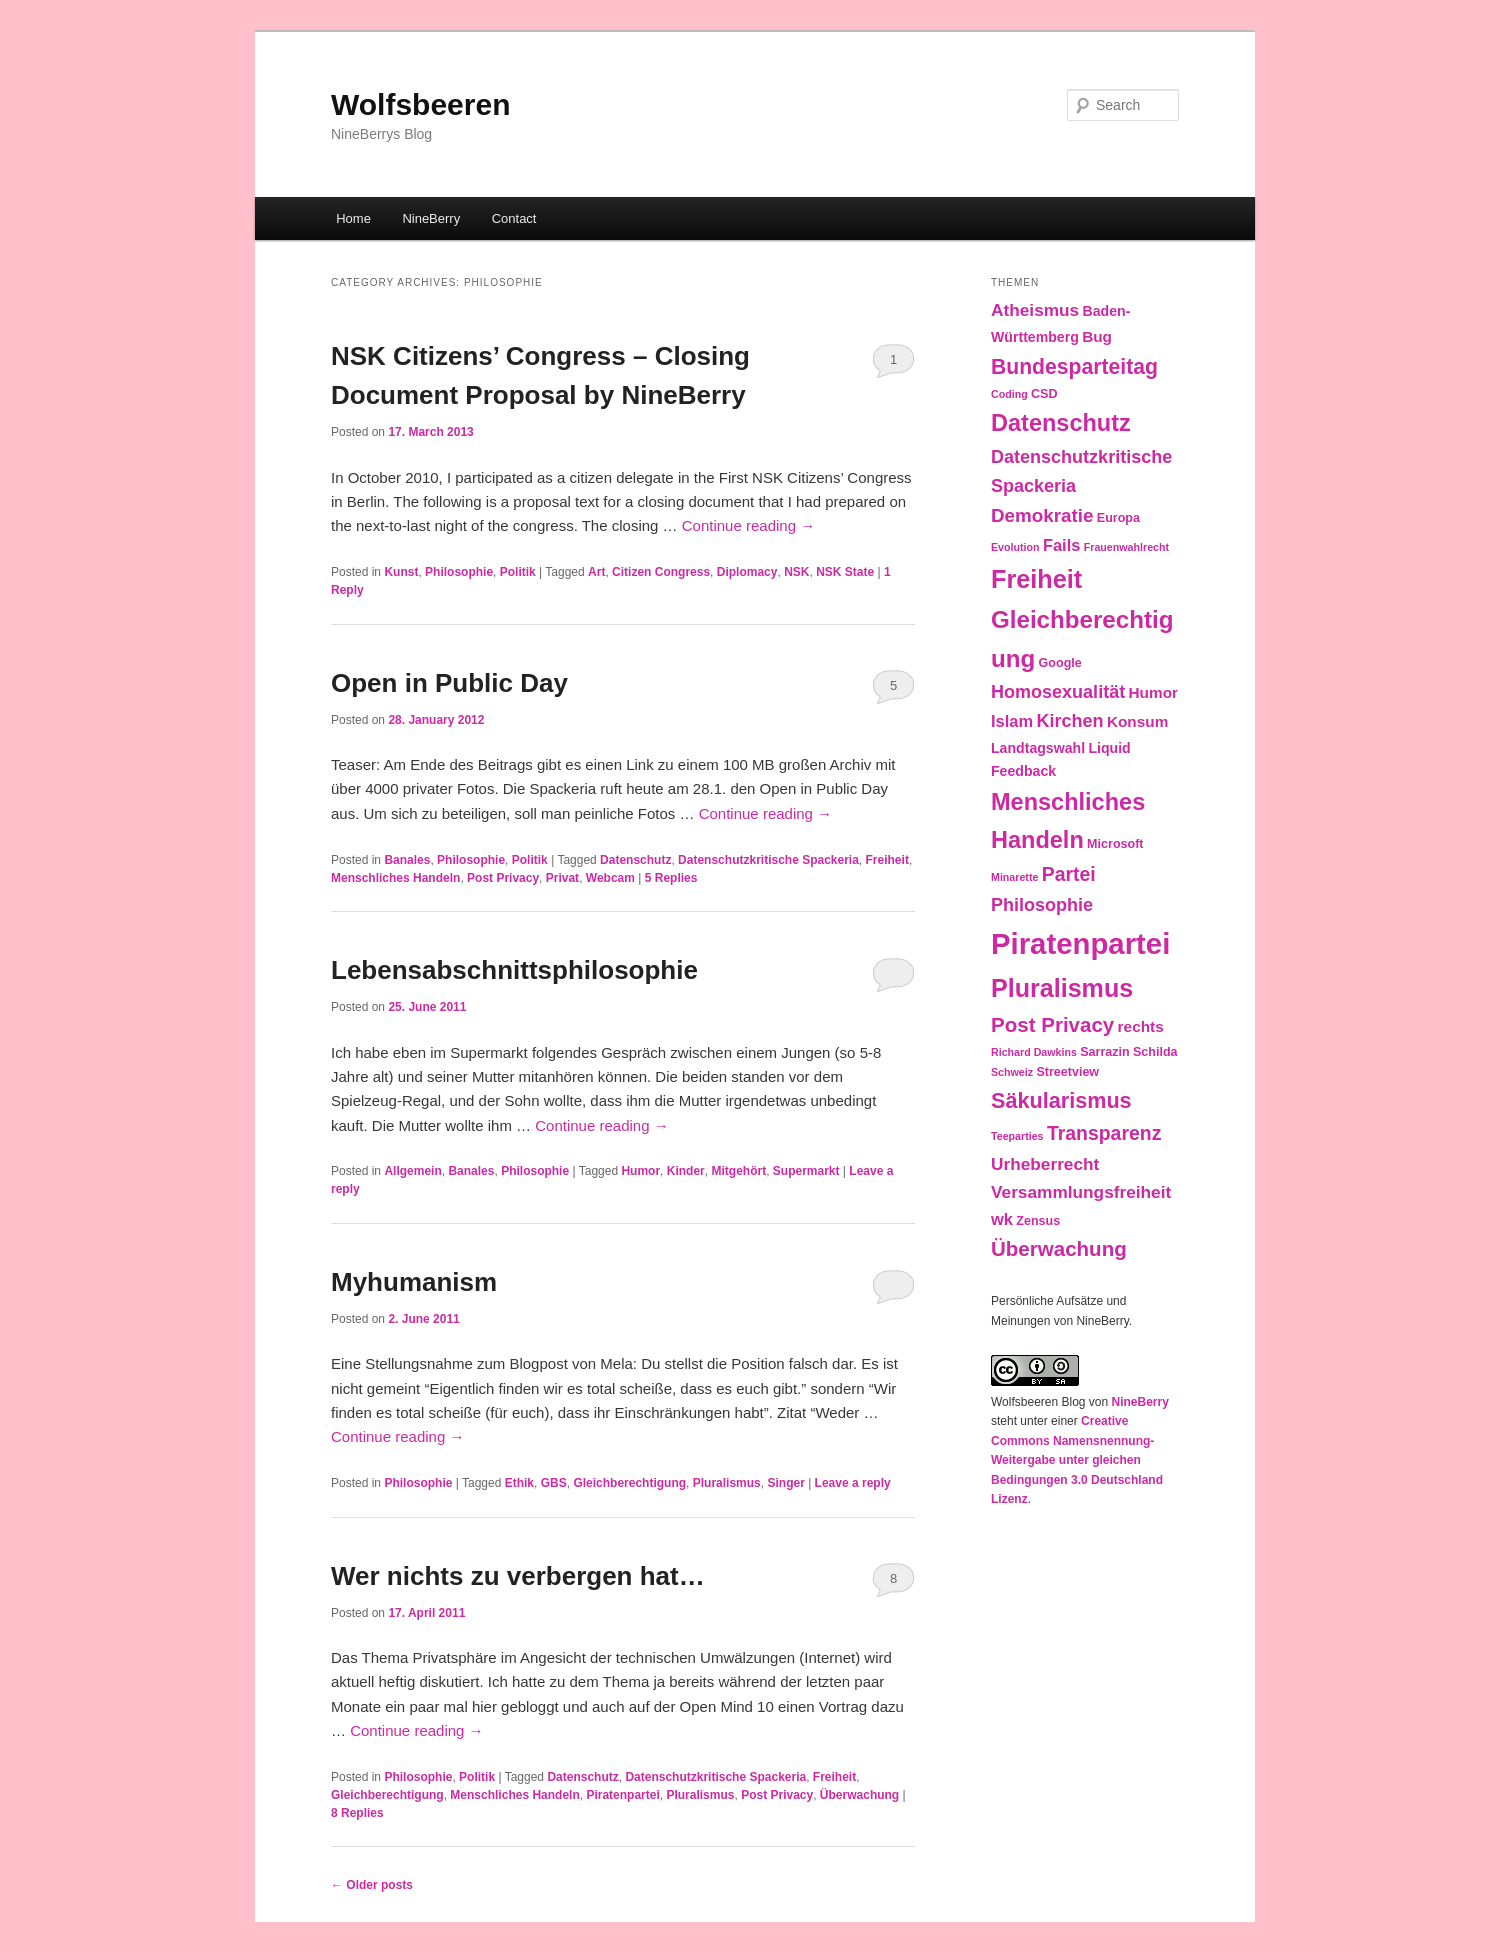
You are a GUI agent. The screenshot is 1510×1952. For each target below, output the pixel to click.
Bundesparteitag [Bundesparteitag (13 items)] (1074, 366)
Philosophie (459, 572)
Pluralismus (727, 1483)
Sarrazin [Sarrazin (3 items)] (1104, 1052)
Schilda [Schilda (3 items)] (1155, 1052)
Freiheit (887, 860)
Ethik (519, 1483)
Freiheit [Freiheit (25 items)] (1036, 579)
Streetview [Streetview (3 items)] (1067, 1072)
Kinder (686, 1171)
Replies (671, 878)
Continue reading (748, 525)
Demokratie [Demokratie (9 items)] (1042, 515)
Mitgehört (738, 1171)
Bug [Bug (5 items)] (1097, 336)
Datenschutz (635, 860)
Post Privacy (503, 878)
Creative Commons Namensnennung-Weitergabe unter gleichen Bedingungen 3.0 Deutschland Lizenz (1077, 1460)
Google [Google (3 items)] (1060, 663)
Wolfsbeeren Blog (1038, 1402)
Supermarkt (806, 1171)
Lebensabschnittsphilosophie (514, 970)
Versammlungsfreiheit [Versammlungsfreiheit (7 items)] (1081, 1192)
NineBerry (431, 218)
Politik (518, 572)
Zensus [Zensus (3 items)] (1038, 1221)
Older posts (372, 1885)
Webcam (610, 878)
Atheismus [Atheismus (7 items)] (1035, 310)
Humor (640, 1171)
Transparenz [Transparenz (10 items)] (1104, 1133)
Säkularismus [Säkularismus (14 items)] (1061, 1100)
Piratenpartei (622, 1795)
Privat (562, 878)
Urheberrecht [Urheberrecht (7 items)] (1045, 1164)
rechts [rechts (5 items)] (1141, 1026)
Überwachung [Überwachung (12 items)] (1059, 1248)
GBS (554, 1483)
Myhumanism (414, 1282)
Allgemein (412, 1171)
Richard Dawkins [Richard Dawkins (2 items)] (1034, 1052)
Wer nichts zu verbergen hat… (518, 1576)
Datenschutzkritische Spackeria (768, 860)
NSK (796, 572)
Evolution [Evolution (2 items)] (1015, 547)
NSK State (845, 572)
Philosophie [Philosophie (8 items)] (1042, 905)
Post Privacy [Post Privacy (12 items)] (1052, 1024)
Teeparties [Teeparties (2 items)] (1017, 1136)
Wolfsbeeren (421, 104)
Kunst (401, 572)
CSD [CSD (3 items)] (1044, 394)
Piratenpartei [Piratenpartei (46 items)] (1080, 943)
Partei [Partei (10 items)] (1069, 874)
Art (596, 572)
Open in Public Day (449, 683)
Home (353, 218)
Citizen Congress (661, 572)
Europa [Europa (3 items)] (1118, 518)
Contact (514, 218)
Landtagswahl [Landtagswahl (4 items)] (1038, 748)
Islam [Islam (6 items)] (1012, 721)
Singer (785, 1483)
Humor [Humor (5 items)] (1154, 692)
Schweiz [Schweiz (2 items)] (1012, 1072)
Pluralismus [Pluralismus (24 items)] (1062, 988)
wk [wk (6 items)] (1002, 1219)
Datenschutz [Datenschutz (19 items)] (1061, 423)
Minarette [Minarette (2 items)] (1014, 877)
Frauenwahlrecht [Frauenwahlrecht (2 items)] (1126, 547)
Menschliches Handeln (395, 878)
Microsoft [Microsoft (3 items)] (1115, 844)
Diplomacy (747, 572)
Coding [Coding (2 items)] (1009, 394)
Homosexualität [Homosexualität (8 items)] (1058, 692)
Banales (407, 860)
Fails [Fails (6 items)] (1062, 545)
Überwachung (859, 1795)
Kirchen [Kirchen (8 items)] (1069, 721)
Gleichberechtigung (629, 1483)
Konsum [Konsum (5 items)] (1137, 721)
